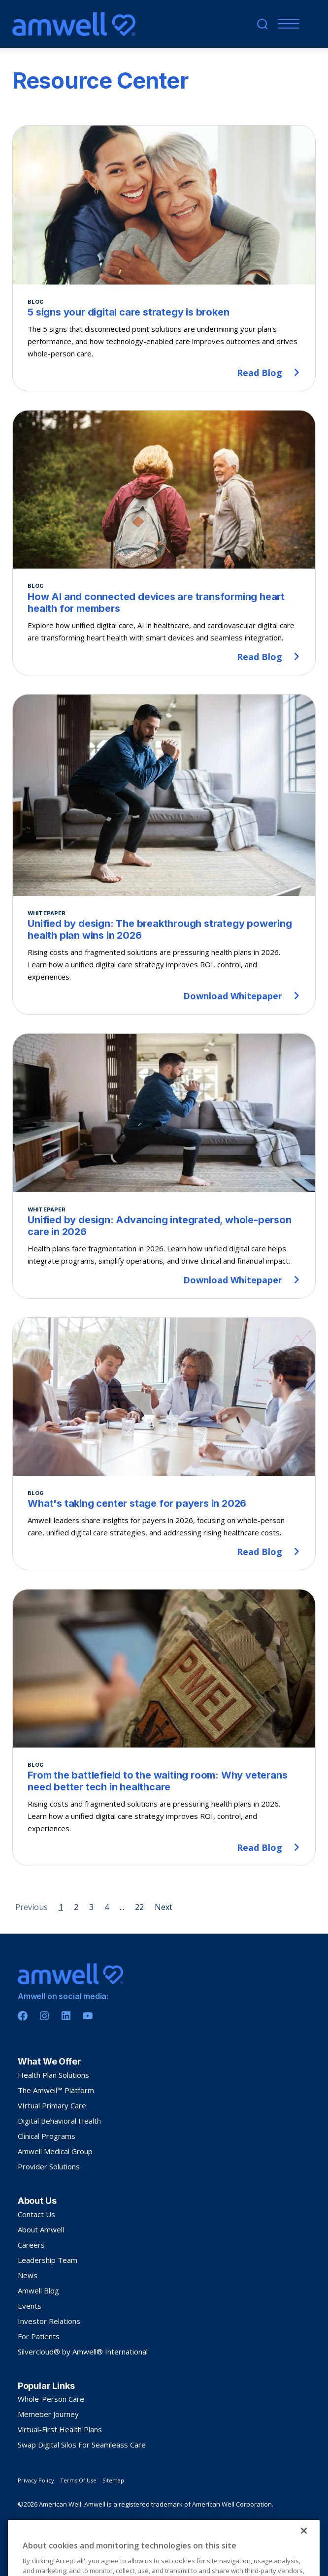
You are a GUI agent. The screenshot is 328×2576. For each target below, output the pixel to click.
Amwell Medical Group (55, 2151)
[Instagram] (44, 2016)
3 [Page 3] (91, 1907)
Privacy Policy (36, 2480)
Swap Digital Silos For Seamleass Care (82, 2444)
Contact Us (36, 2214)
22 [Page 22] (139, 1907)
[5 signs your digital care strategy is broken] (164, 258)
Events (29, 2306)
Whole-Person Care (51, 2399)
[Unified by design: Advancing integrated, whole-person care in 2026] (164, 1166)
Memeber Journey (48, 2414)
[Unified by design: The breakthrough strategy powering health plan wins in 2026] (164, 854)
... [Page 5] (122, 1907)
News (27, 2275)
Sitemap (113, 2480)
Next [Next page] (163, 1907)
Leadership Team (47, 2260)
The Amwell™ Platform (56, 2090)
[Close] (304, 2564)
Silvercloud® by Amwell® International (83, 2351)
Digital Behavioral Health (59, 2121)
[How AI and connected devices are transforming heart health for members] (164, 542)
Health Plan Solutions (53, 2075)
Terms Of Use (78, 2480)
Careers (31, 2245)
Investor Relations (49, 2321)
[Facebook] (22, 2016)
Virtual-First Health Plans (60, 2429)
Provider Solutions (49, 2166)
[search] (262, 24)
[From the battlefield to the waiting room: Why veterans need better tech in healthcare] (164, 1727)
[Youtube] (87, 2016)
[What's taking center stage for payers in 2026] (164, 1443)
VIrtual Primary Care (52, 2105)
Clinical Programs (46, 2136)
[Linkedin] (66, 2016)
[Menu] (286, 24)
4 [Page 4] (106, 1907)
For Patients (39, 2336)
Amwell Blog (38, 2290)
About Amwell (41, 2229)
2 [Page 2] (76, 1907)
